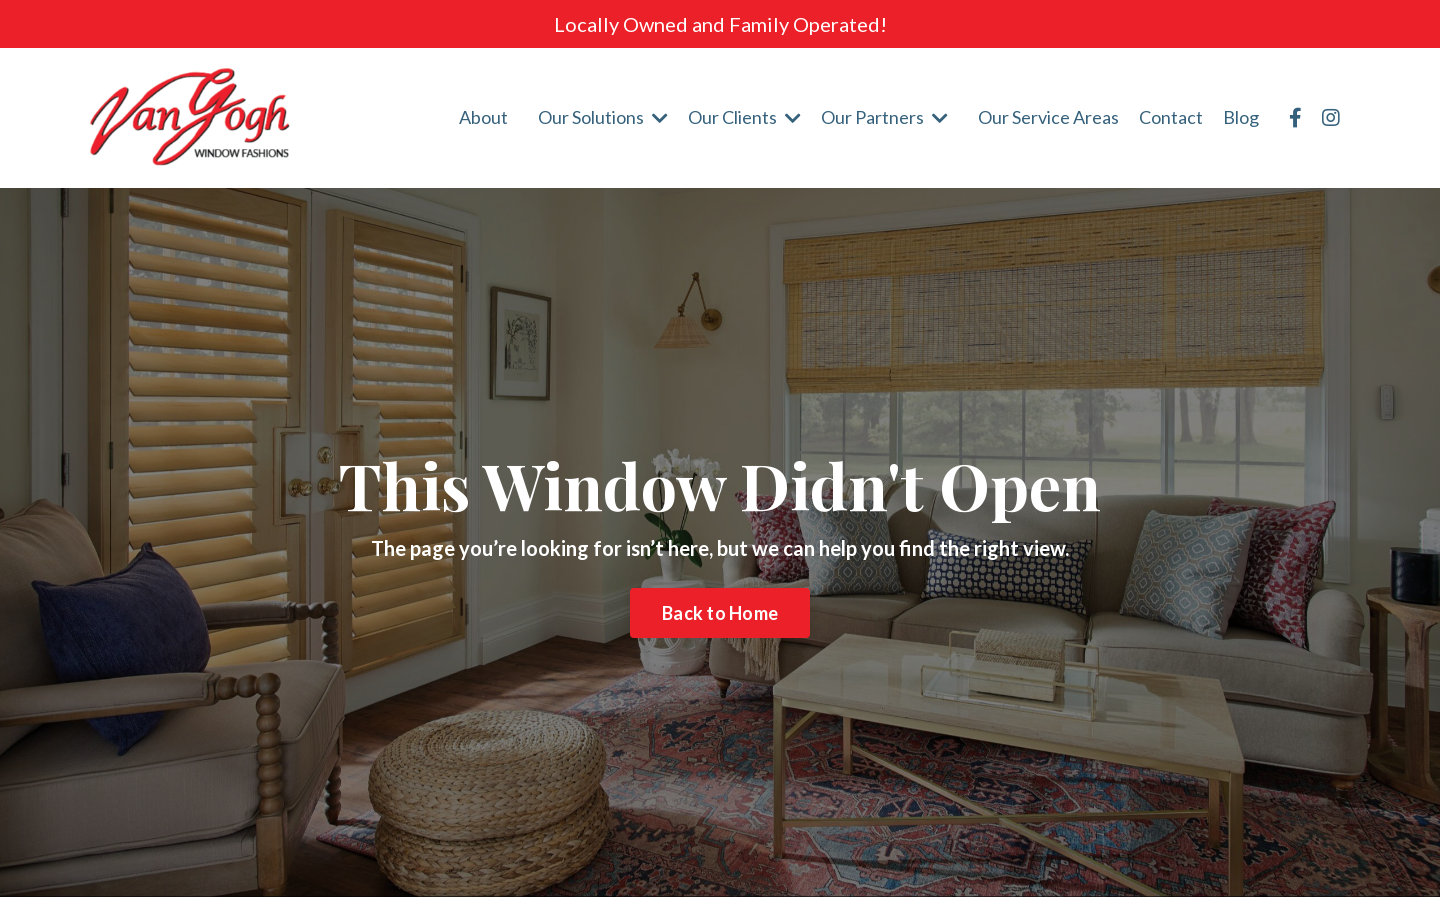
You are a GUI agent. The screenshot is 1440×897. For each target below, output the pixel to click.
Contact (1171, 117)
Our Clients (744, 117)
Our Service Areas (1048, 117)
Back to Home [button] (720, 613)
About (483, 117)
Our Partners (884, 117)
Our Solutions (603, 117)
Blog (1241, 117)
